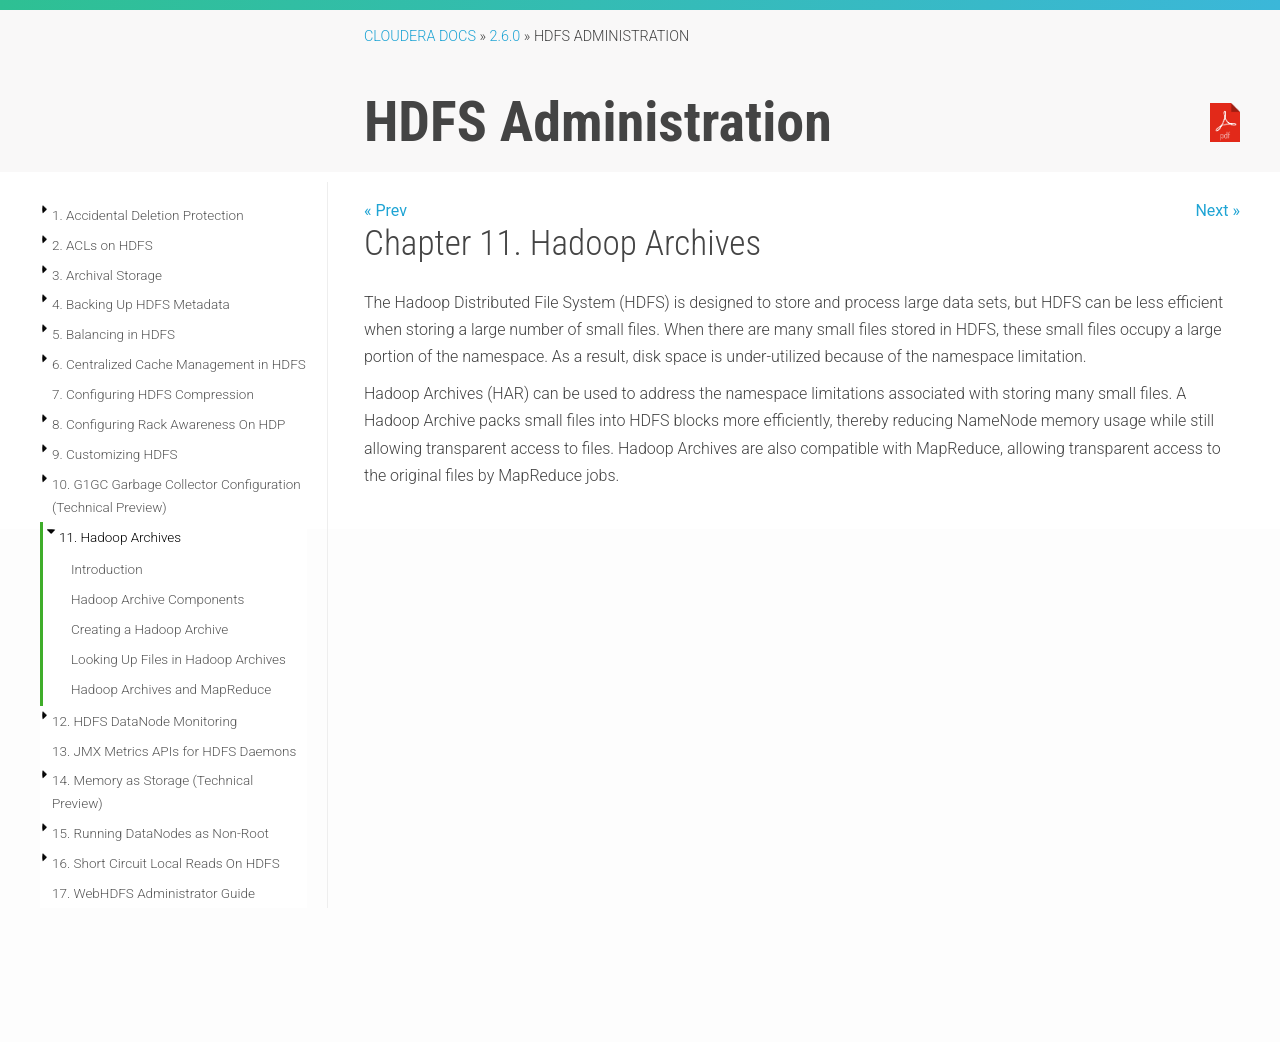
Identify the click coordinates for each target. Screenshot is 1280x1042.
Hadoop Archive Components (157, 599)
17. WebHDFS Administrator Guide (153, 893)
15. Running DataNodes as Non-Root (160, 833)
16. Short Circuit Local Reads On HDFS (166, 863)
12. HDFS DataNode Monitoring (144, 721)
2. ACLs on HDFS (102, 245)
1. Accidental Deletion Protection (148, 215)
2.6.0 (505, 36)
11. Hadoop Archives (120, 537)
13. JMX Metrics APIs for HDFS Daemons (174, 751)
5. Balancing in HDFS (113, 334)
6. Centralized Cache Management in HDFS (179, 364)
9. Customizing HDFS (115, 454)
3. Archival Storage (107, 275)
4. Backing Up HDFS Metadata (141, 304)
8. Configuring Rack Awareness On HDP (168, 424)
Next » (1217, 210)
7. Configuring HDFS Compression (153, 394)
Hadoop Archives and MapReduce (171, 689)
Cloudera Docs (420, 36)
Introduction (107, 569)
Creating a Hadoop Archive (149, 629)
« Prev (385, 210)
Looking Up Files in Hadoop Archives (178, 659)
